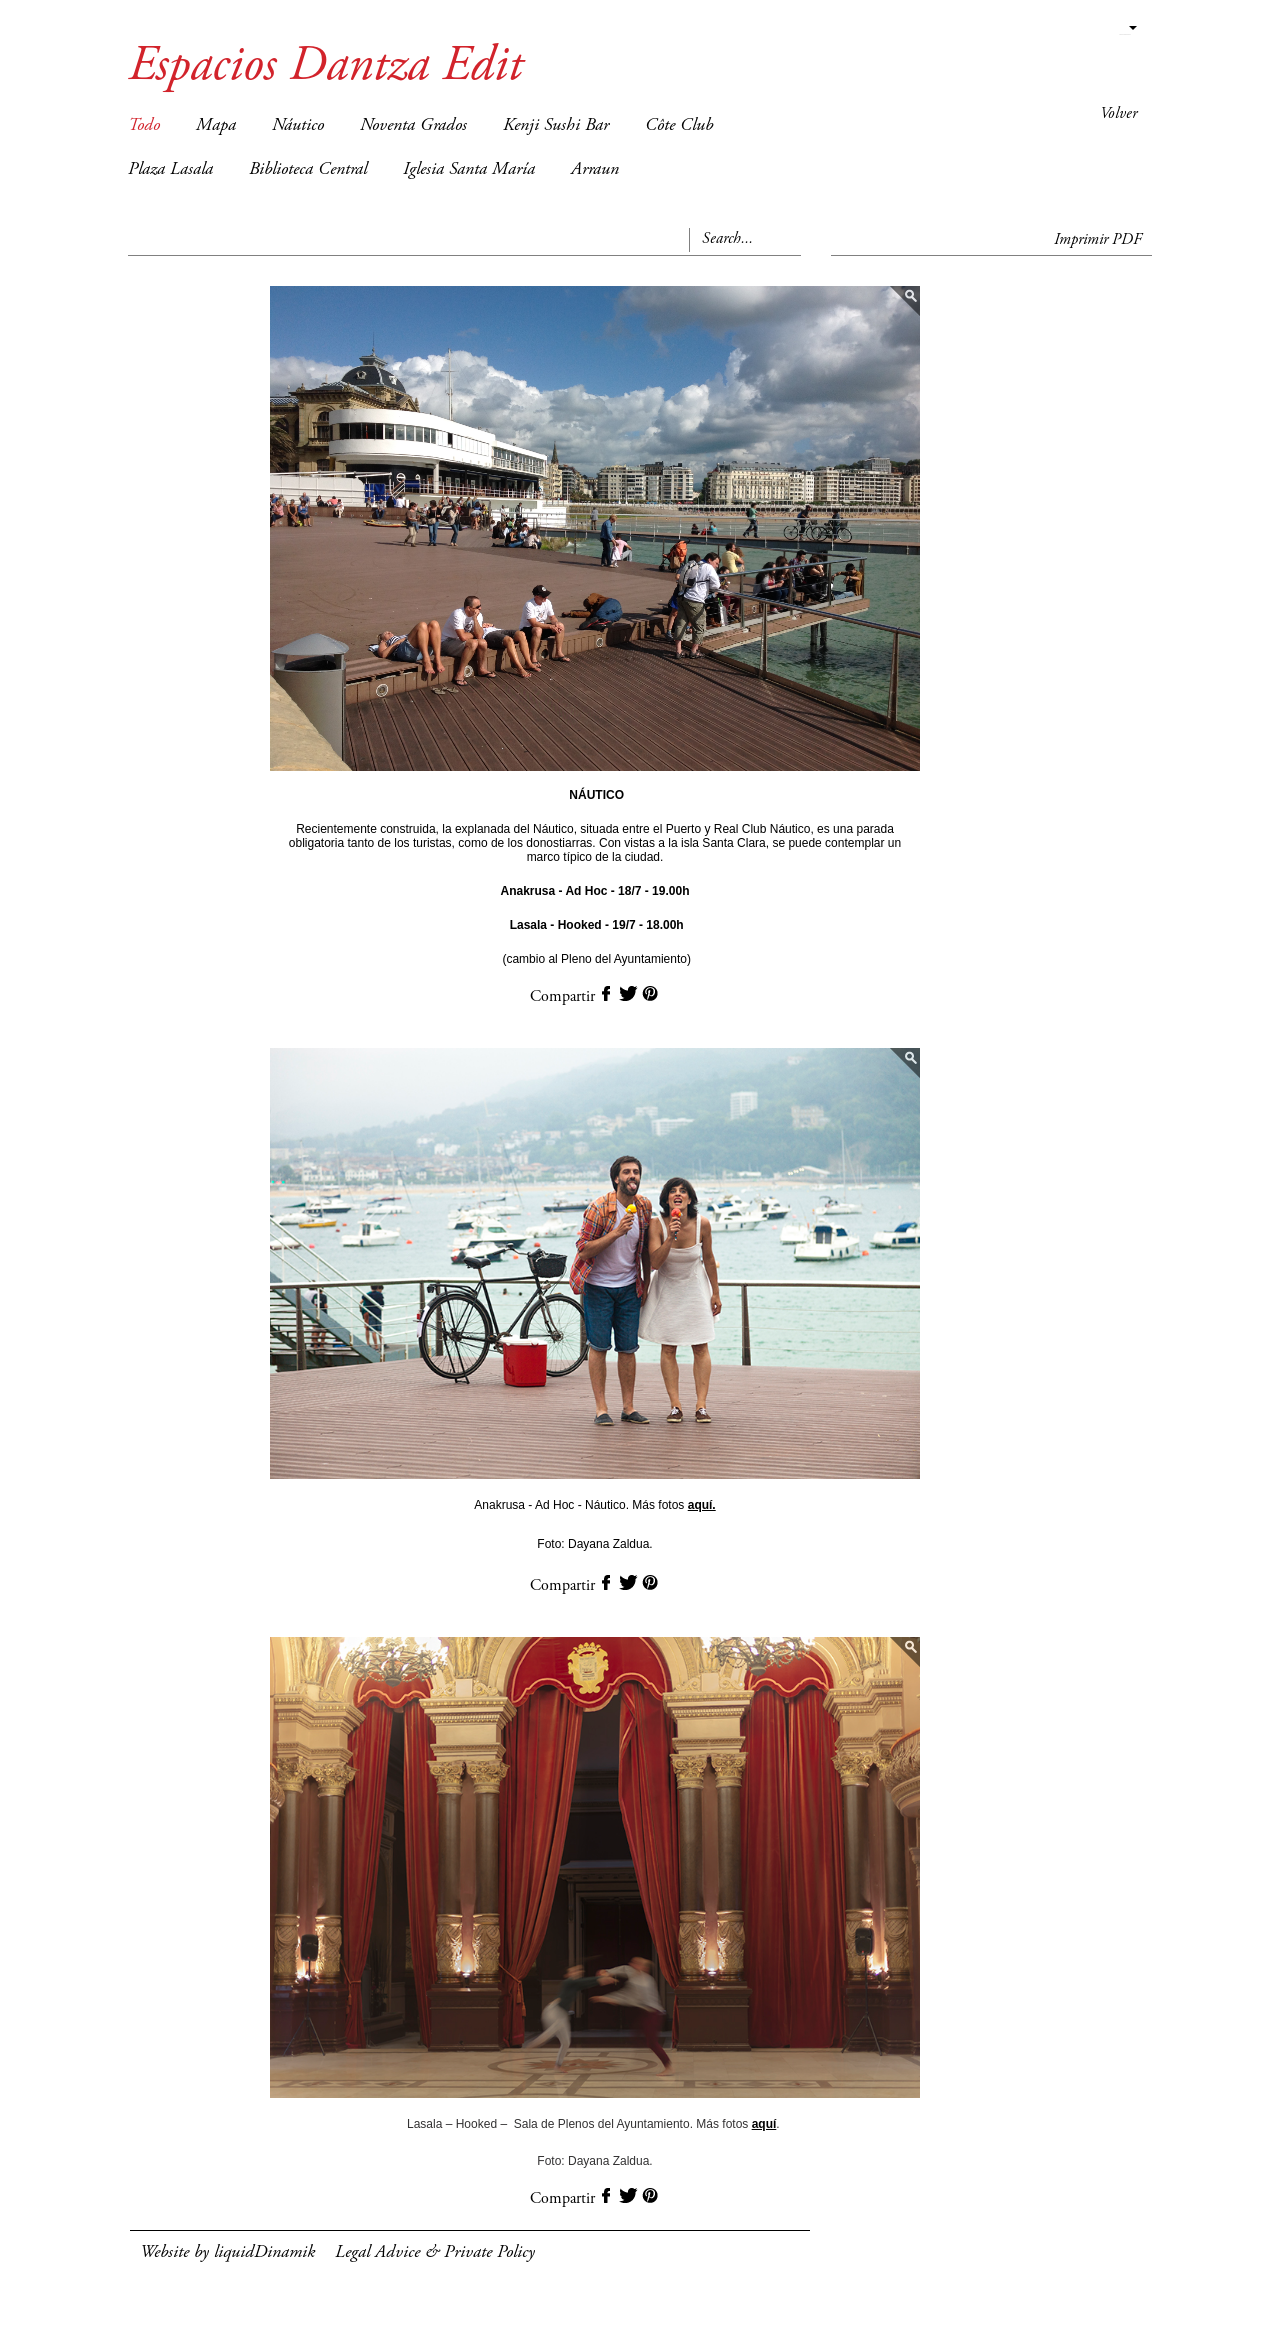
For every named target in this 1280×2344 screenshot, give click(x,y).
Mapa (216, 126)
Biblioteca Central (308, 170)
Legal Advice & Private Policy (435, 2253)
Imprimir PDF (1098, 240)
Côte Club (679, 126)
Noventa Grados (413, 126)
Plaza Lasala (170, 170)
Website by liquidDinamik (227, 2253)
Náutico (298, 126)
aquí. (702, 1505)
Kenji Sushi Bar (556, 126)
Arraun (595, 170)
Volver (1118, 114)
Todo (144, 126)
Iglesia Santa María (469, 170)
